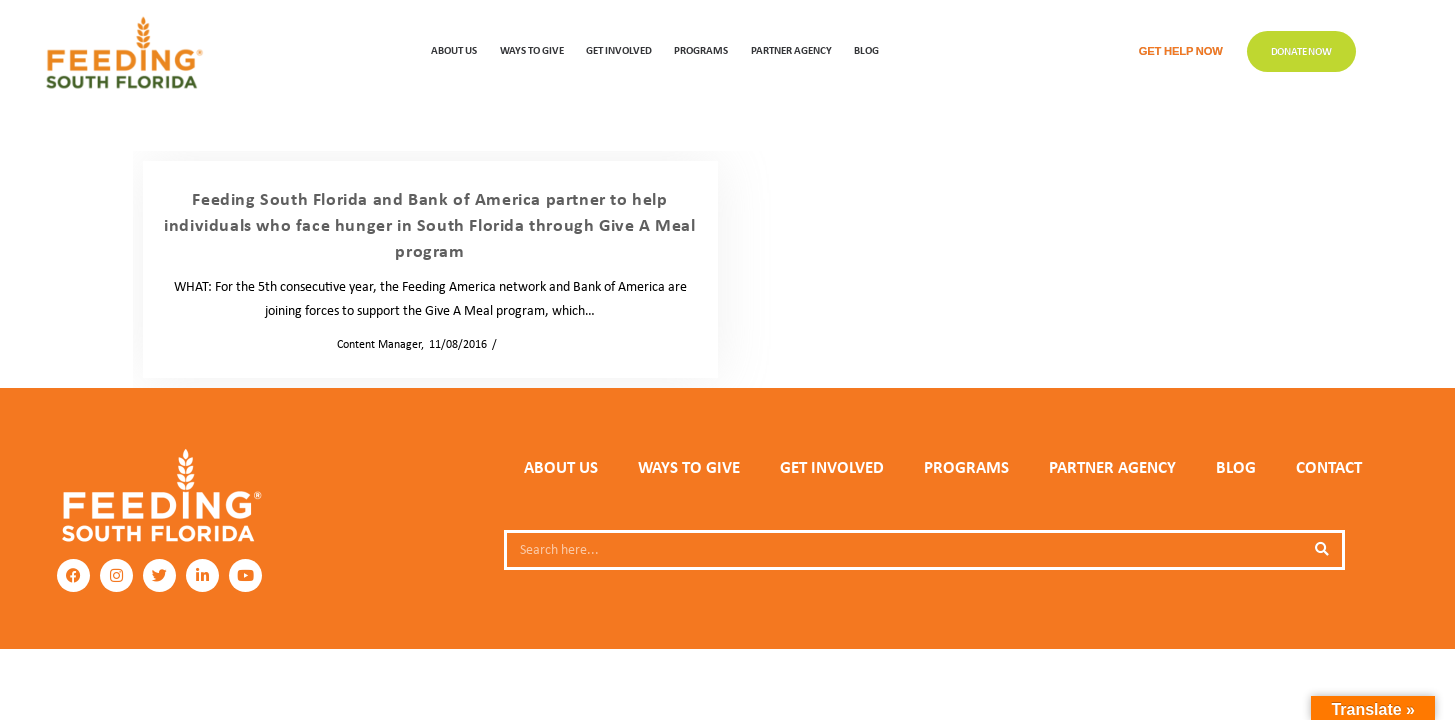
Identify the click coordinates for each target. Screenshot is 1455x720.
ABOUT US (454, 49)
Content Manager (373, 344)
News (516, 344)
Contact (1329, 467)
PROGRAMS (701, 49)
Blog (866, 49)
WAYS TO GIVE (532, 49)
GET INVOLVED (619, 49)
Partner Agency (791, 49)
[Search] (1322, 550)
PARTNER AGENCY (1112, 467)
